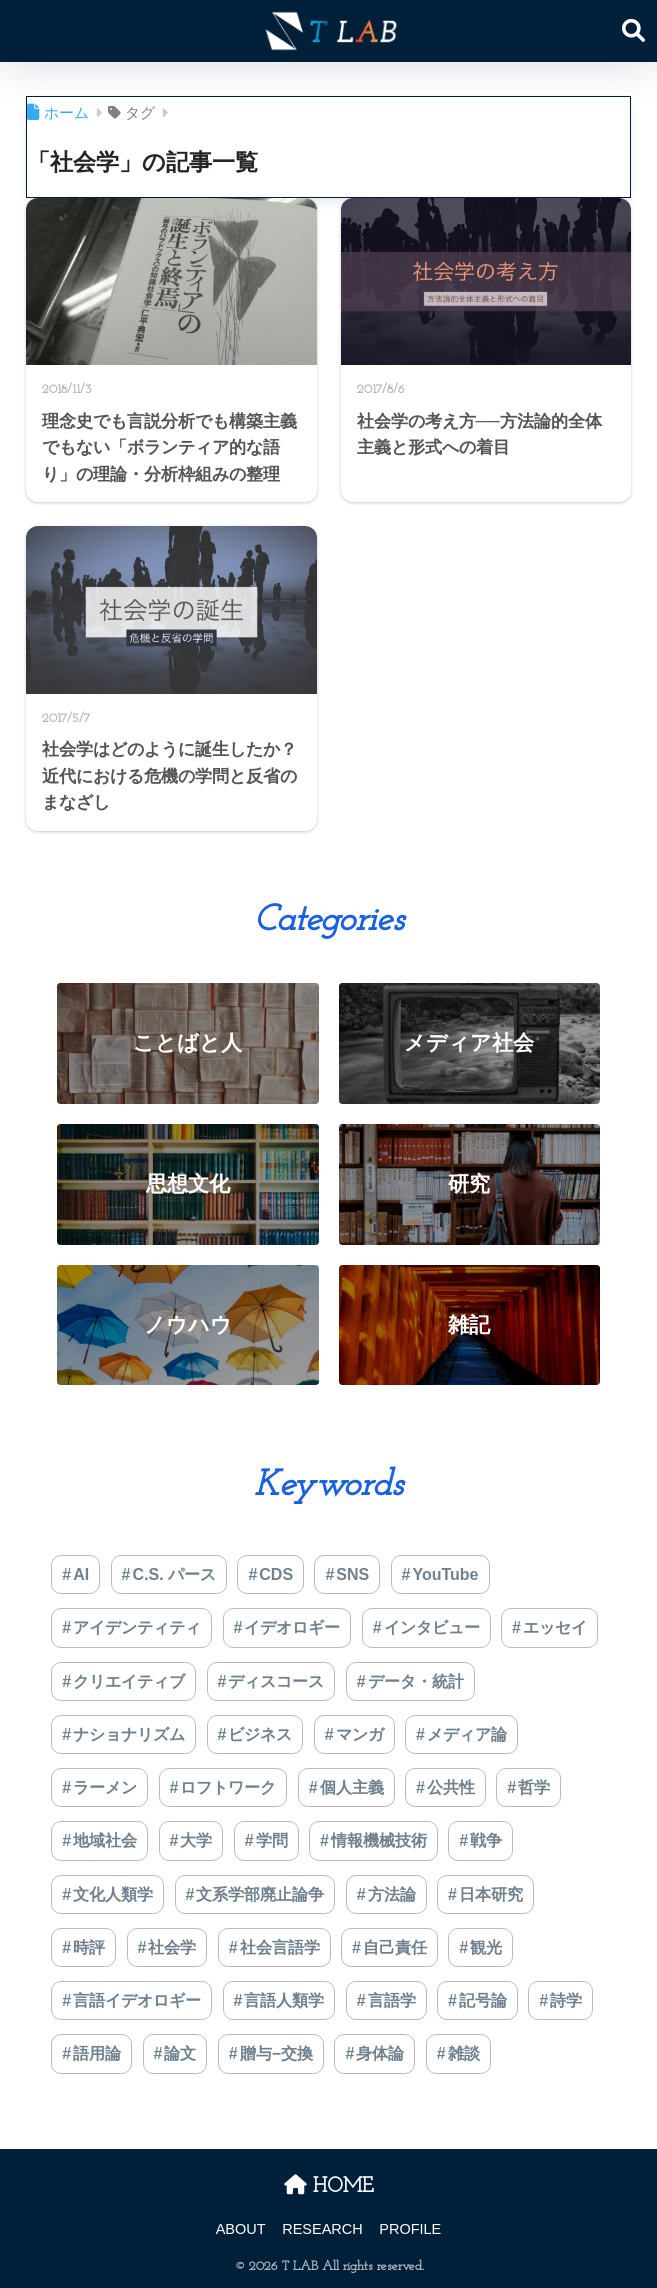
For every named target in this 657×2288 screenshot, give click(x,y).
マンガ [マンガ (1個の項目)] (360, 1734)
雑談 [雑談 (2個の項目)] (464, 2053)
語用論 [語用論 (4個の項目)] (97, 2053)
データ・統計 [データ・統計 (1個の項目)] (416, 1681)
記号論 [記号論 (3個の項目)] (483, 2000)
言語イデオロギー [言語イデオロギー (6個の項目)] (137, 2000)
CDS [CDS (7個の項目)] (276, 1574)
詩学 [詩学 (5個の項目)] (566, 2000)
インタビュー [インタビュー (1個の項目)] (432, 1627)
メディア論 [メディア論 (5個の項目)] (467, 1734)
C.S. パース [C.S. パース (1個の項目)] (174, 1574)
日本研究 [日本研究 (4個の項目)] (491, 1894)
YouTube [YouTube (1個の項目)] (445, 1574)
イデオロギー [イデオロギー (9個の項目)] (292, 1627)
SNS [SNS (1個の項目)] (352, 1574)
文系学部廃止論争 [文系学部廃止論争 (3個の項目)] (260, 1894)
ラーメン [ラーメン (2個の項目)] (105, 1787)
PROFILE (410, 2229)
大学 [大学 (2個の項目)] (196, 1840)
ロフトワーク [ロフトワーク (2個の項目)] (228, 1787)
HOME (329, 2187)
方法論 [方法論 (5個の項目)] (392, 1894)
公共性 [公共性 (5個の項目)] (451, 1787)
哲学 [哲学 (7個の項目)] (534, 1787)
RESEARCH (322, 2229)
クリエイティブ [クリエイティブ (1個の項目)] (129, 1681)
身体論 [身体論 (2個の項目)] (380, 2053)
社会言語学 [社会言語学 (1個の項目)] (280, 1947)
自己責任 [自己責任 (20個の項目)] (395, 1947)
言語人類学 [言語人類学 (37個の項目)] (284, 2000)
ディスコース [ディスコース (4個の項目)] (276, 1681)
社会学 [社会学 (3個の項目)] (172, 1947)
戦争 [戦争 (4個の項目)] (486, 1840)
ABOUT (241, 2229)
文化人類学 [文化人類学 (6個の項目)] (113, 1894)
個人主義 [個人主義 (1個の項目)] (352, 1787)
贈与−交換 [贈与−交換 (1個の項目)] (276, 2053)
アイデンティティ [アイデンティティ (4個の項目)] (137, 1627)
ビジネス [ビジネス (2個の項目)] (260, 1734)
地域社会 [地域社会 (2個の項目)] (105, 1840)
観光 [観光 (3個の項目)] (486, 1947)
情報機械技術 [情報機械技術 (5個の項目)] (379, 1840)
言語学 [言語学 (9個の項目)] (392, 2000)
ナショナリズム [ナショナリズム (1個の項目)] (129, 1734)
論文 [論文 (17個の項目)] (180, 2053)
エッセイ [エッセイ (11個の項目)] (555, 1627)
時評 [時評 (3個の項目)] (89, 1947)
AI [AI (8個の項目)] (81, 1574)
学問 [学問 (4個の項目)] (272, 1840)
